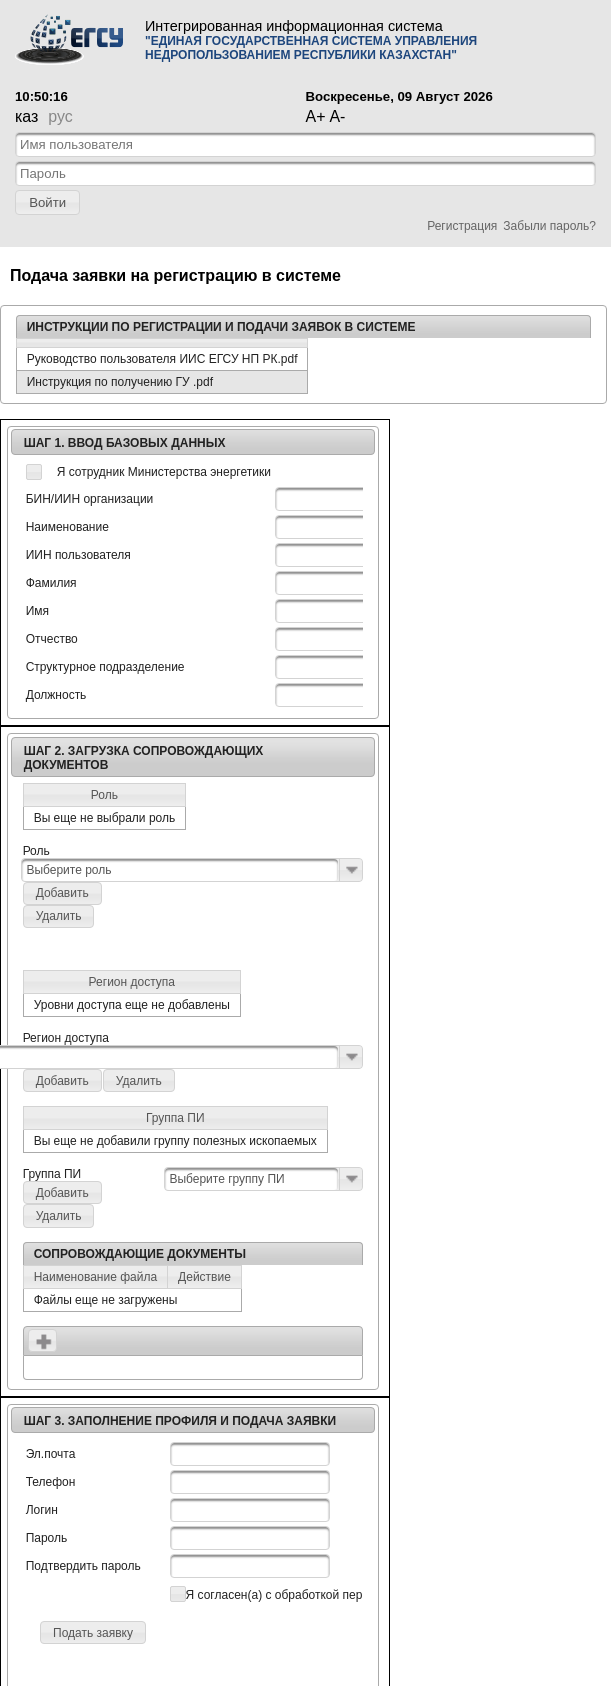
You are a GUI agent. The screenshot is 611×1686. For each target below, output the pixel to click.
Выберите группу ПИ (226, 1179)
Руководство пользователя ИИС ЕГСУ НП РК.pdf (162, 359)
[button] (47, 202)
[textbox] (305, 144)
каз (26, 116)
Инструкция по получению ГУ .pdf (120, 382)
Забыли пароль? (549, 226)
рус (60, 116)
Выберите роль (68, 870)
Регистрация (462, 226)
